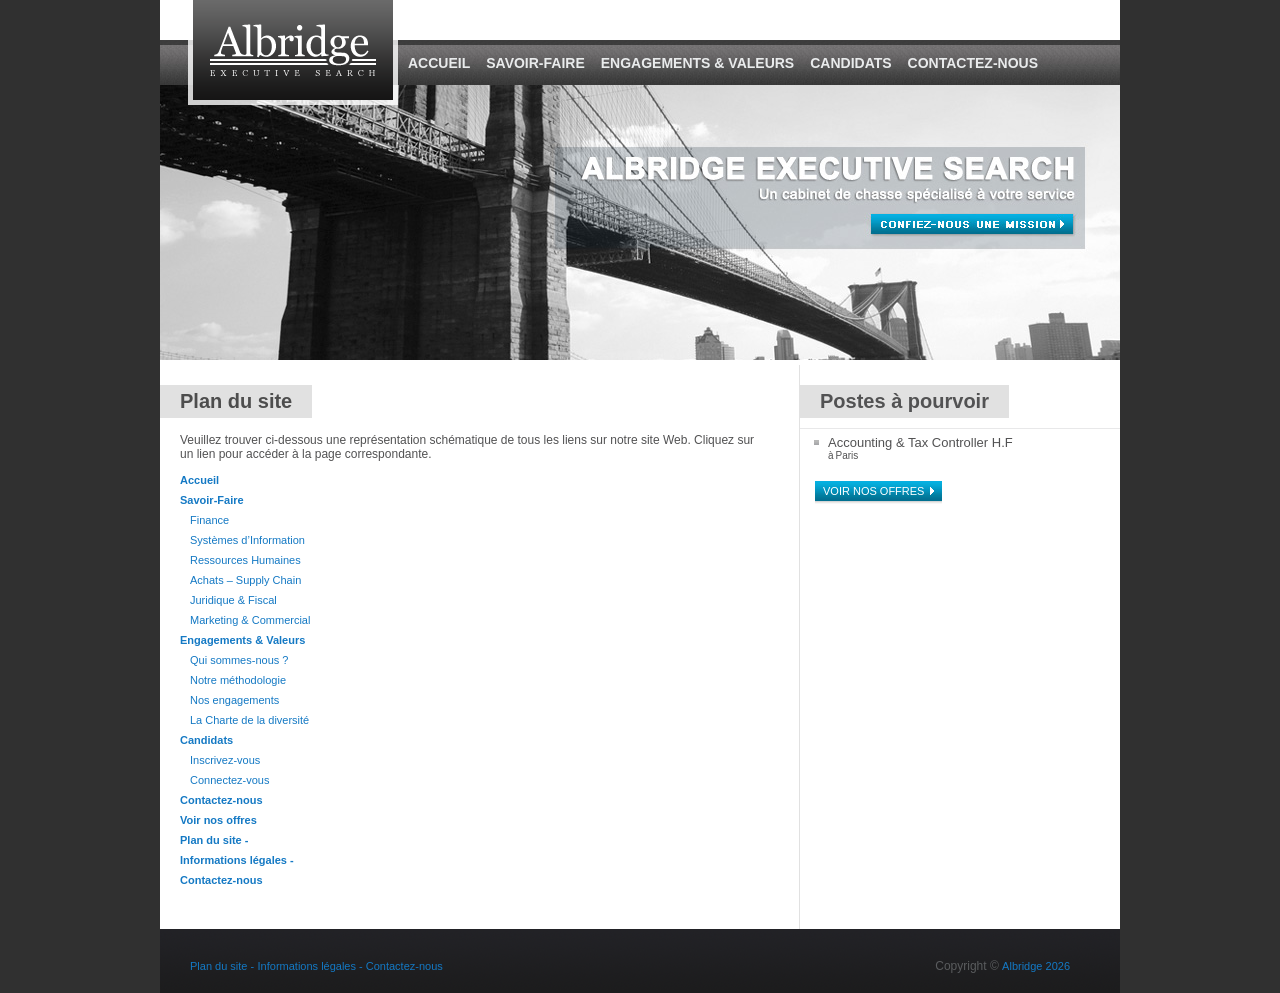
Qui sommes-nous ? (239, 660)
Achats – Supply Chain (245, 580)
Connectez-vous (230, 780)
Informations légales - (237, 860)
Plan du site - (214, 840)
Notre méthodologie (238, 680)
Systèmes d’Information (247, 540)
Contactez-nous (973, 63)
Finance (209, 520)
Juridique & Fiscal (233, 600)
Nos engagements (234, 700)
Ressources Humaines (245, 560)
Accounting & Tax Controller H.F (920, 442)
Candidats (850, 63)
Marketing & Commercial (250, 620)
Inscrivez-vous (225, 760)
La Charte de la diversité (249, 720)
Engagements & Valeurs (697, 63)
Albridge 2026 (1036, 966)
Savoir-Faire (535, 63)
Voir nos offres (218, 820)
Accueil (439, 63)
